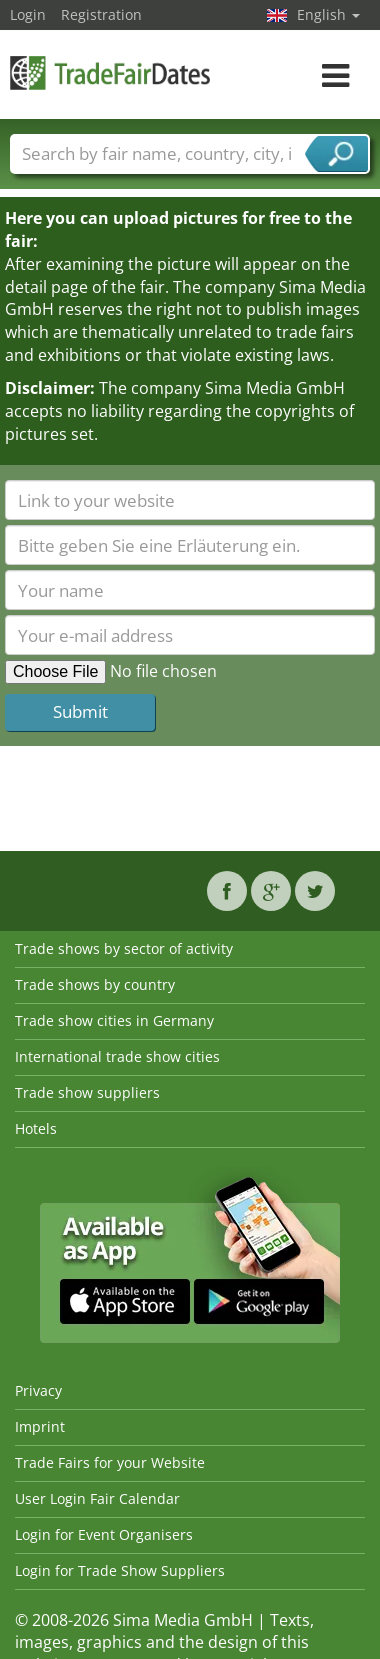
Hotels (36, 1128)
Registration (101, 14)
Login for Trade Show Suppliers (120, 1570)
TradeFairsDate (110, 72)
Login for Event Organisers (104, 1534)
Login (28, 14)
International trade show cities (117, 1056)
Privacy (38, 1390)
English (328, 14)
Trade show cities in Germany (114, 1020)
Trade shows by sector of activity (124, 948)
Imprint (40, 1426)
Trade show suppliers (87, 1092)
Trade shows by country (95, 984)
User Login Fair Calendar (97, 1498)
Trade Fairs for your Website (110, 1462)
